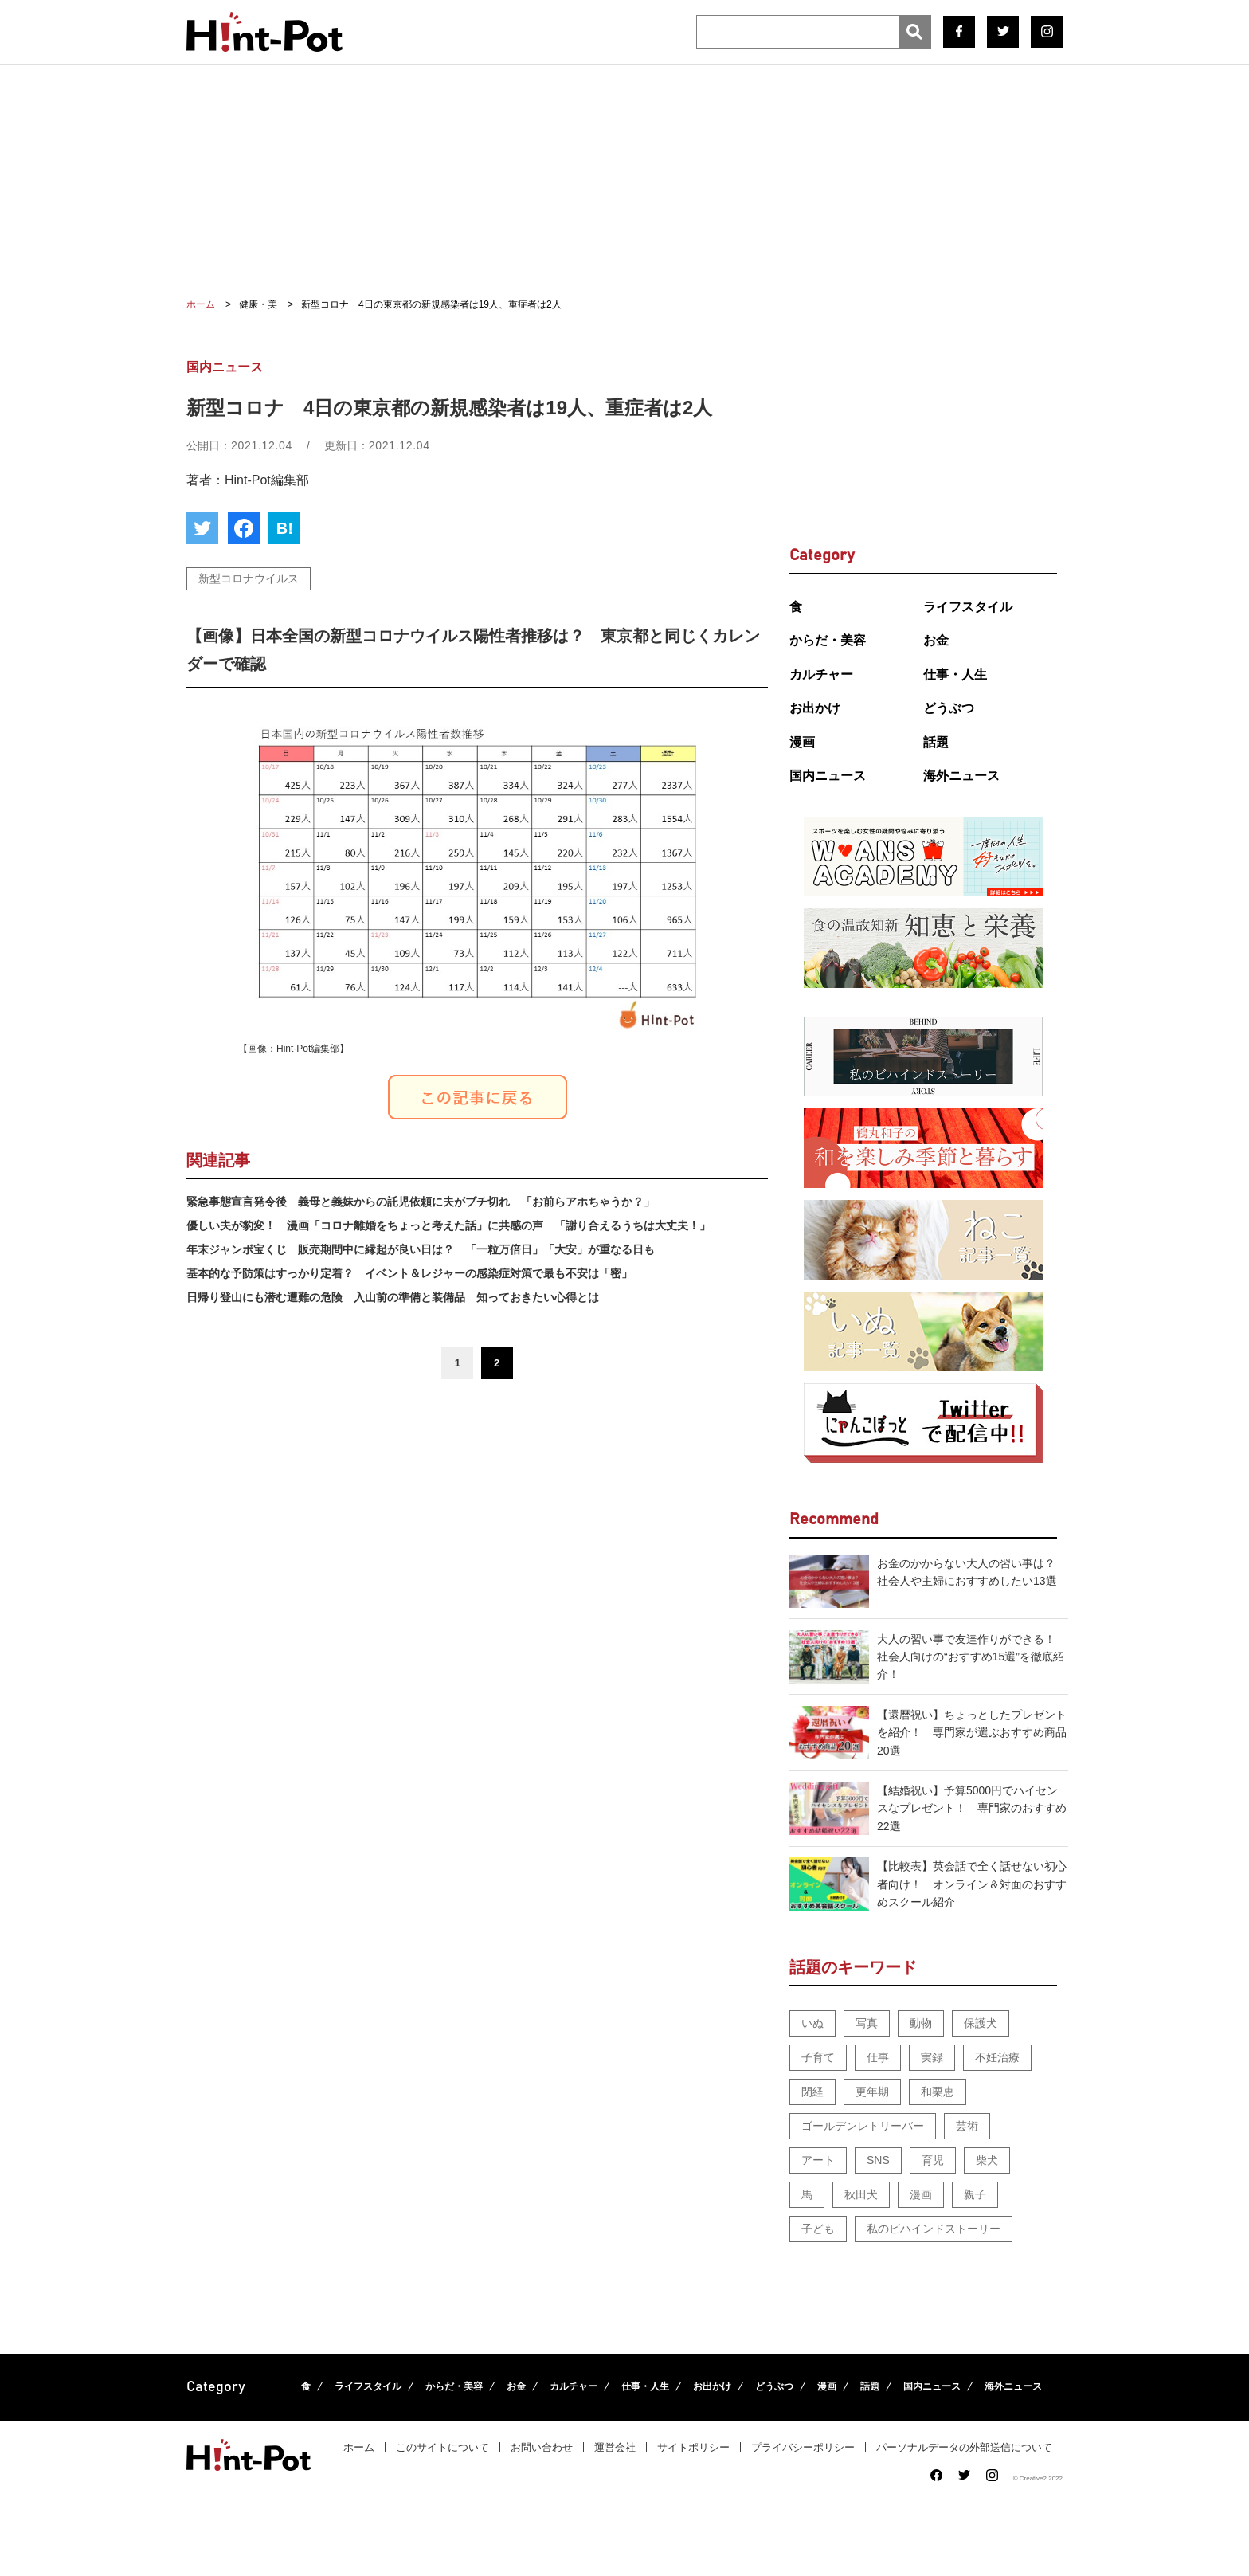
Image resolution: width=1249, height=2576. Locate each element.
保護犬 (980, 2023)
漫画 (802, 742)
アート (818, 2160)
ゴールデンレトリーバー (862, 2125)
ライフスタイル (967, 607)
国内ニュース (827, 775)
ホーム (358, 2447)
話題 (936, 742)
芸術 (967, 2125)
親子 (975, 2194)
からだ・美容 (827, 640)
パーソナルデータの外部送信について (964, 2447)
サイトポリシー (693, 2447)
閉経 (812, 2091)
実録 (932, 2057)
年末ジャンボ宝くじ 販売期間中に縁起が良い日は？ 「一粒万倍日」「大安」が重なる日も (420, 1249)
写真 (867, 2023)
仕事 (878, 2057)
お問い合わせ (542, 2447)
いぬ (812, 2023)
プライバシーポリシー (803, 2447)
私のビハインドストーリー (933, 2228)
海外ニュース (961, 775)
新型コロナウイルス (248, 578)
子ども (818, 2228)
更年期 (872, 2091)
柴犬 (987, 2160)
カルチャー (821, 674)
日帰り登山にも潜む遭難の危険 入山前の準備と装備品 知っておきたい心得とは (392, 1297)
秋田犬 (861, 2194)
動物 (921, 2023)
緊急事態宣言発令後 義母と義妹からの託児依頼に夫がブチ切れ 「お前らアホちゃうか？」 (420, 1201)
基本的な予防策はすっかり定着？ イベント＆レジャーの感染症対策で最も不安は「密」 (409, 1273)
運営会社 (615, 2447)
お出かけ (814, 708)
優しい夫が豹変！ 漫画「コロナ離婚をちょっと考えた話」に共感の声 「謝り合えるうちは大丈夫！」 (448, 1225)
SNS (878, 2160)
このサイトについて (442, 2447)
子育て (818, 2057)
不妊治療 (997, 2057)
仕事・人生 (955, 674)
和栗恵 (937, 2091)
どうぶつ (948, 708)
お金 (936, 640)
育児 (933, 2160)
